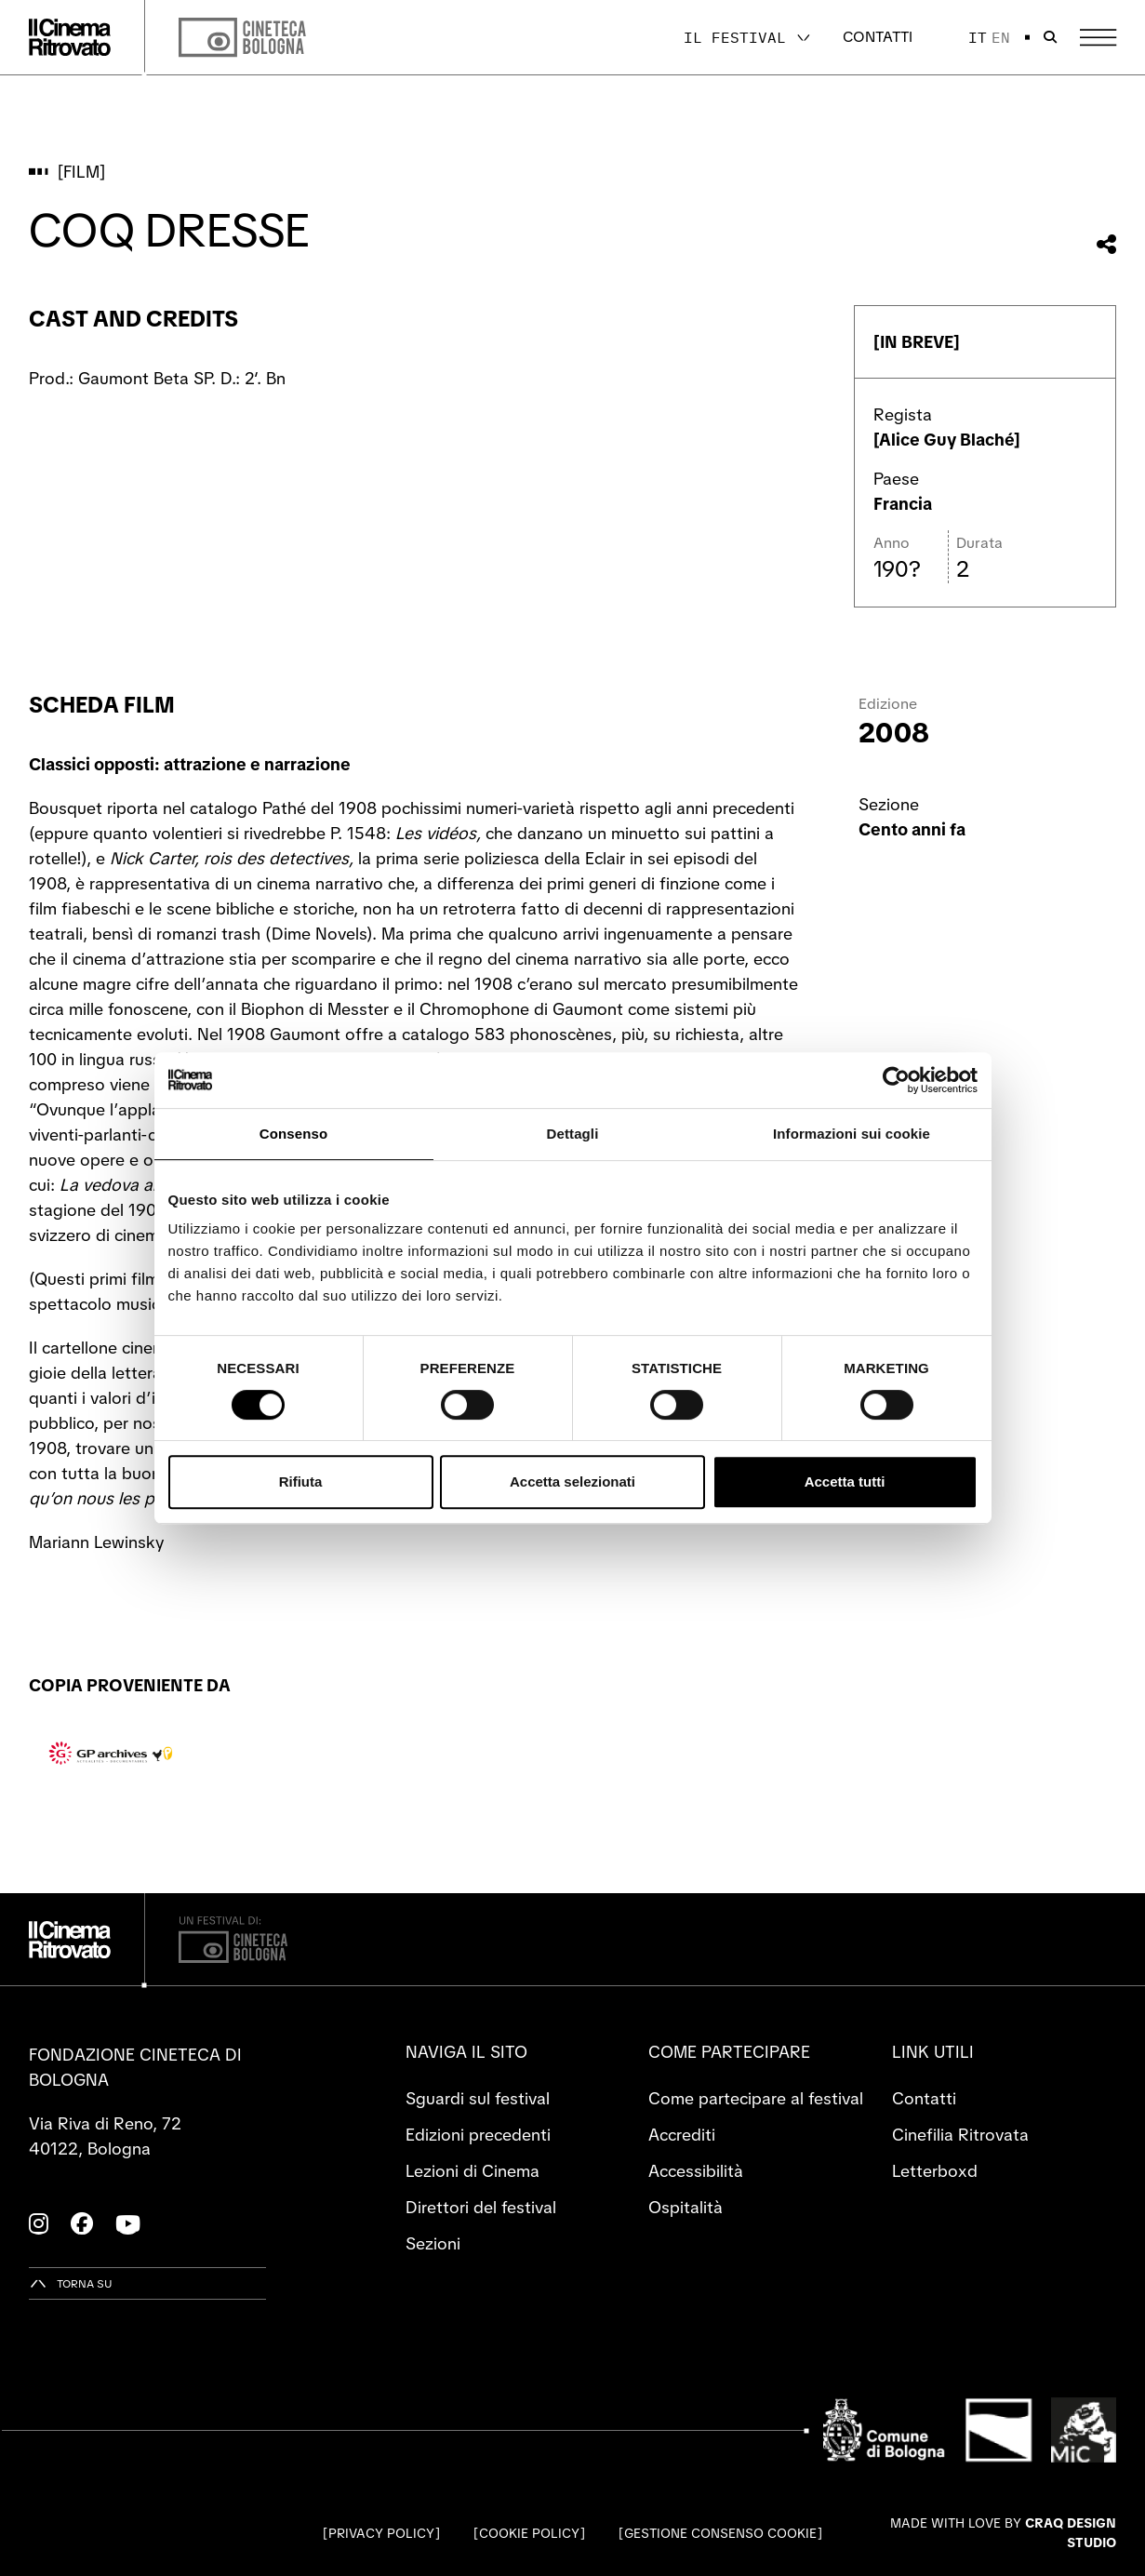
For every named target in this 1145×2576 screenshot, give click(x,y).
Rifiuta (301, 1481)
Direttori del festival (481, 2207)
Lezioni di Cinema (472, 2171)
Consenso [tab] (293, 1133)
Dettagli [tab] (573, 1133)
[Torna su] (71, 2283)
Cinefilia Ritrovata (960, 2134)
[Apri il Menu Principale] (1098, 37)
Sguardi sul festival (478, 2098)
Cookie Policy (529, 2533)
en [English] (1001, 37)
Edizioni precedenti (478, 2134)
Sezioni (433, 2243)
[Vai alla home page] (70, 37)
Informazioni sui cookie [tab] (851, 1133)
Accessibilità (695, 2171)
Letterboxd (935, 2171)
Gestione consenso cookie (720, 2533)
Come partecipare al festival (755, 2098)
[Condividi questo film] (1106, 244)
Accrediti (681, 2134)
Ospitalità (685, 2207)
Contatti (877, 37)
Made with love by (1003, 2533)
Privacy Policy (381, 2533)
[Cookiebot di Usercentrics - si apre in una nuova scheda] (896, 1080)
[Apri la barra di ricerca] (1050, 37)
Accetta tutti (845, 1481)
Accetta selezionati (572, 1481)
